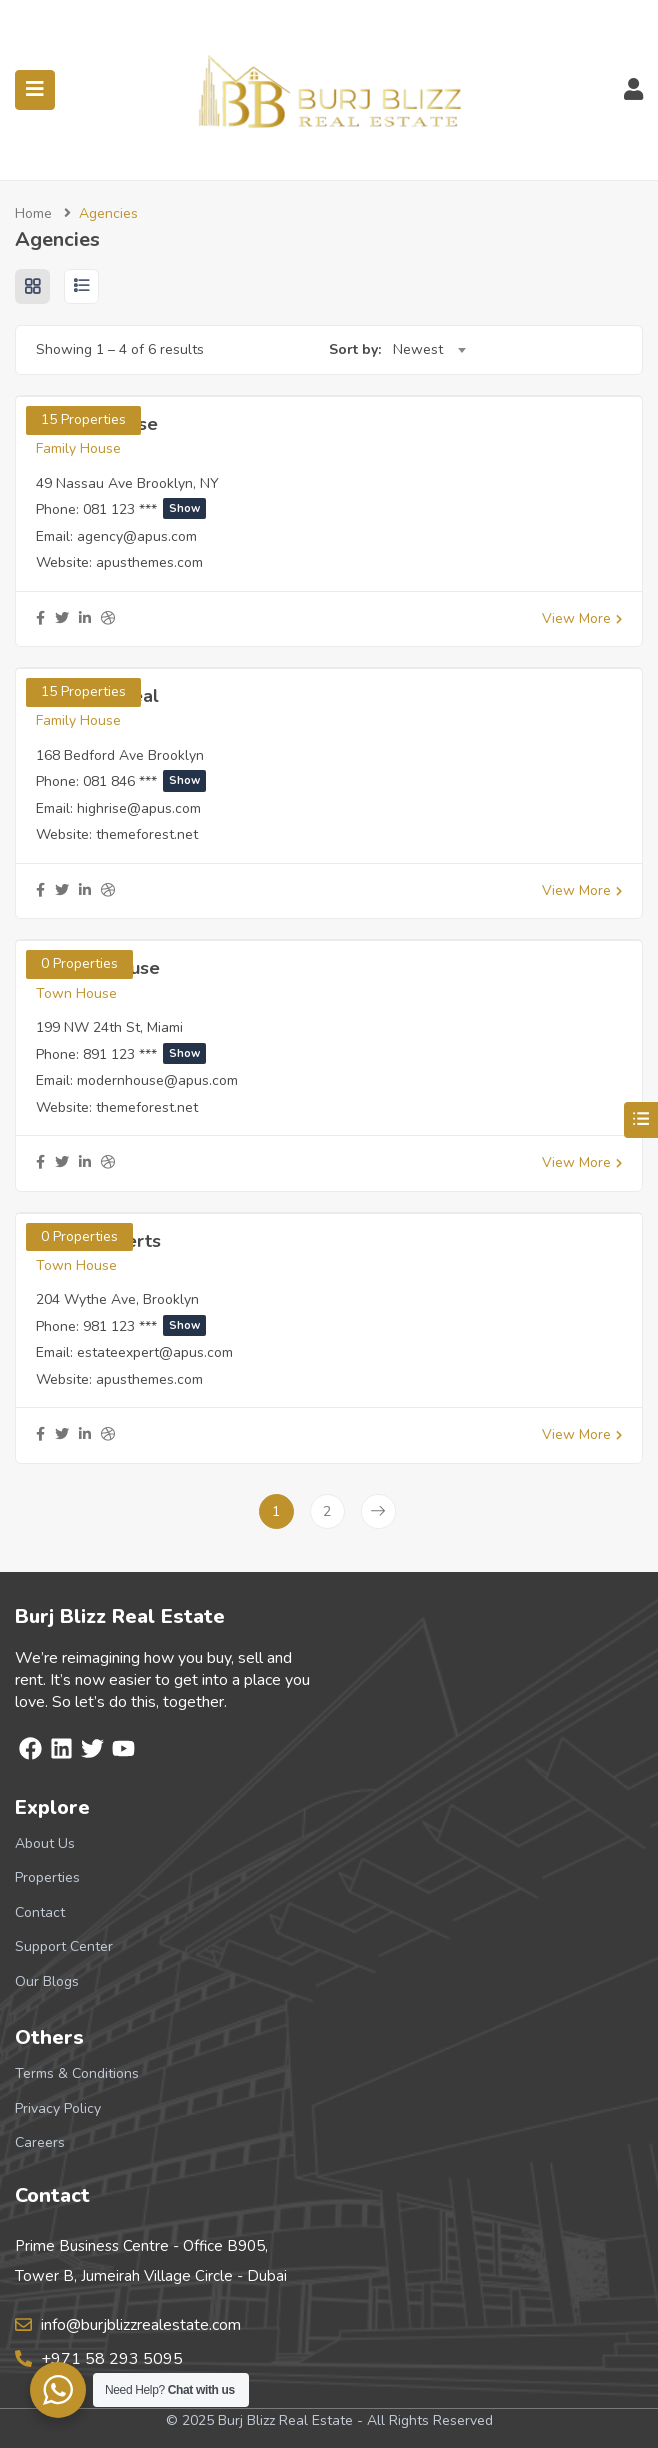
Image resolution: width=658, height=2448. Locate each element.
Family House (78, 448)
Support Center (64, 1946)
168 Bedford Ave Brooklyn (120, 755)
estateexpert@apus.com (155, 1352)
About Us (45, 1843)
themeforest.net (147, 834)
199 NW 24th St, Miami (109, 1027)
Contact (40, 1912)
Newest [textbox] (418, 349)
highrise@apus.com (139, 808)
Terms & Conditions (77, 2073)
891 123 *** (144, 1054)
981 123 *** (144, 1326)
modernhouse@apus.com (157, 1080)
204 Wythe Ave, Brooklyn (117, 1299)
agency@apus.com (137, 536)
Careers (40, 2142)
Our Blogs (47, 1981)
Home (33, 213)
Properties (47, 1877)
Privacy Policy (58, 2108)
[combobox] (429, 350)
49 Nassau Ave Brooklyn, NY (127, 483)
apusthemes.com (149, 562)
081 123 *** (144, 509)
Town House (76, 993)
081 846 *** (144, 781)
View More (582, 618)
